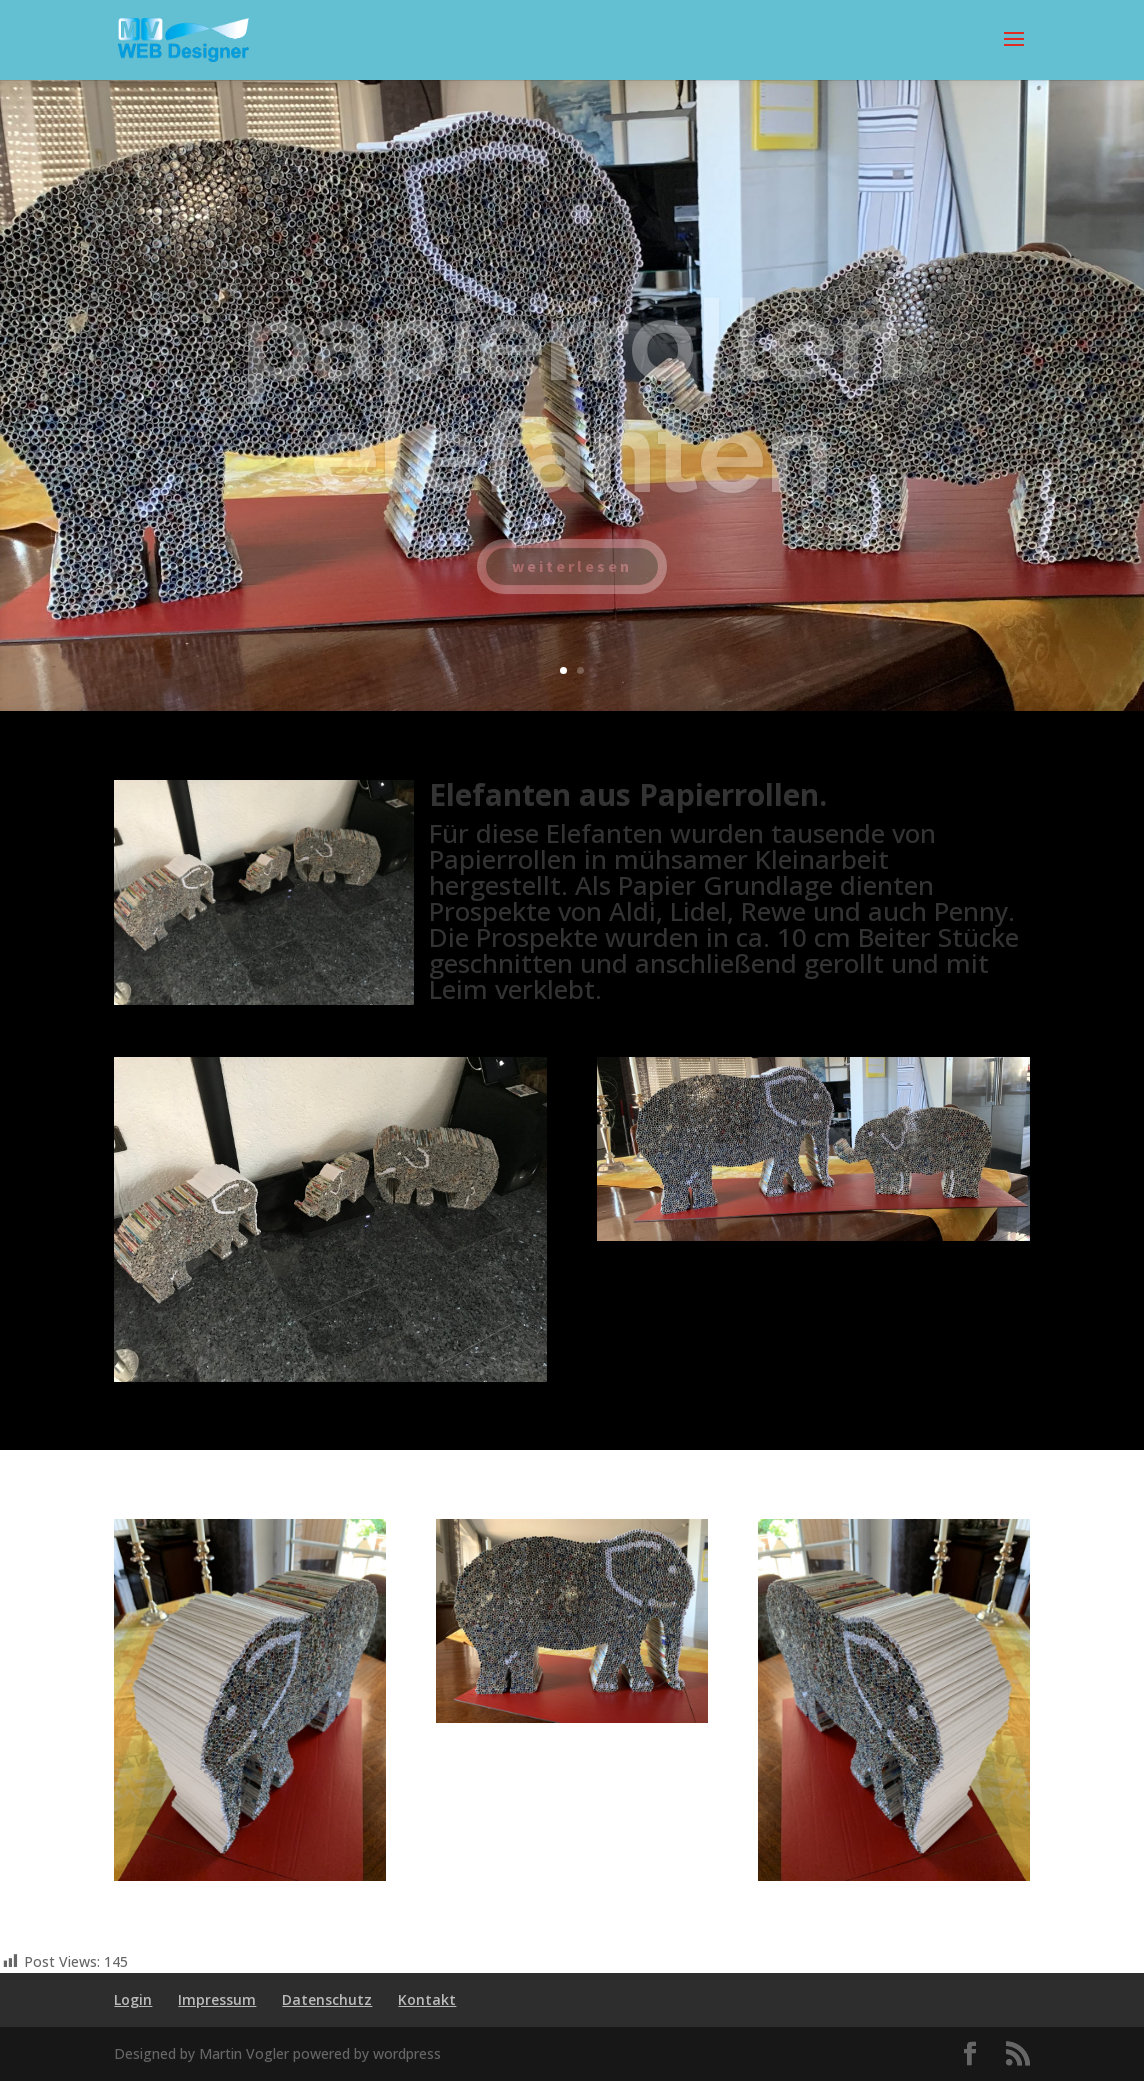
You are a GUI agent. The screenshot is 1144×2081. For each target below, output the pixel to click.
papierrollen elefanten (572, 413)
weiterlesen (572, 583)
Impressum (217, 1999)
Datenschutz (327, 1999)
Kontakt (427, 1999)
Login (133, 1999)
